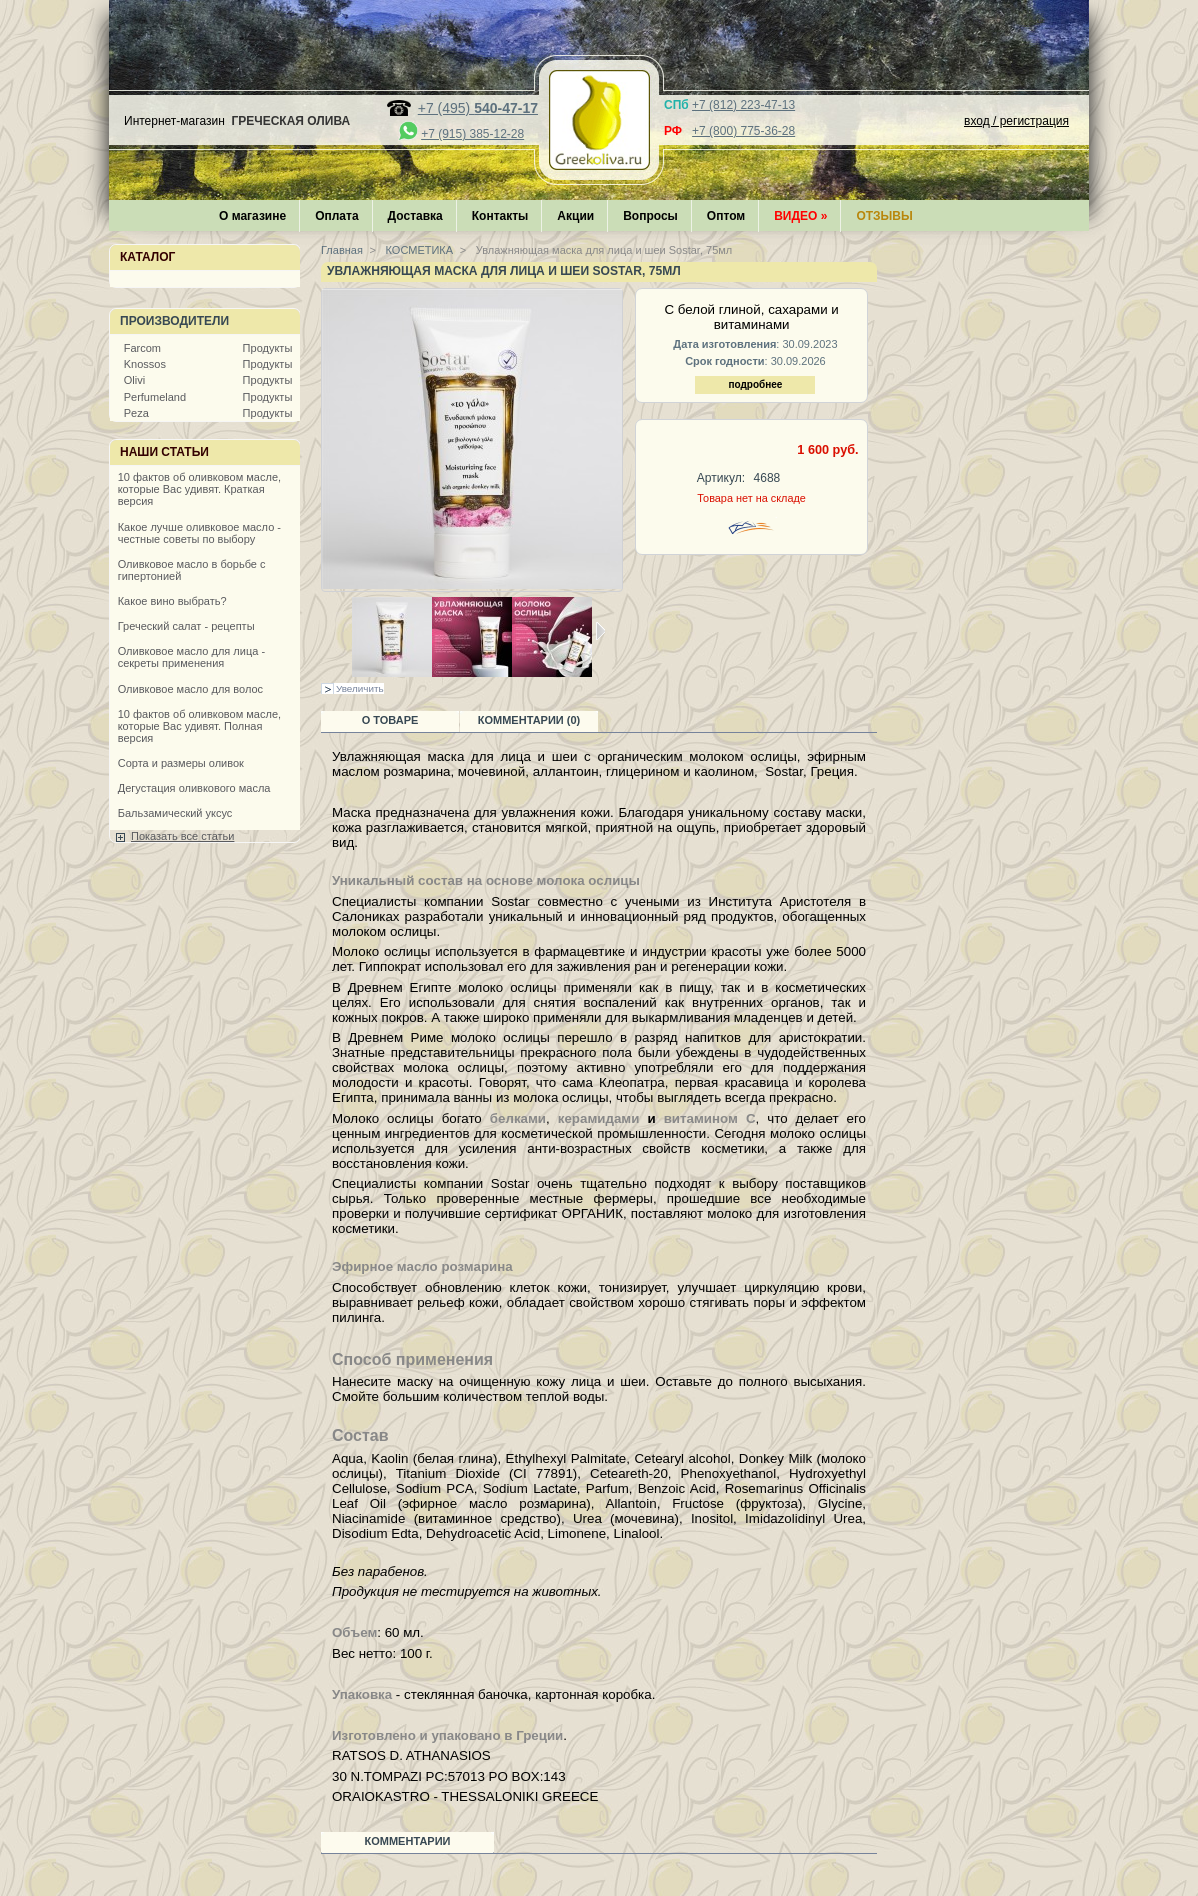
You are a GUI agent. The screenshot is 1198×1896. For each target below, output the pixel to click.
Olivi (134, 380)
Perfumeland (155, 397)
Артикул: (721, 478)
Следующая (600, 631)
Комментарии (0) (529, 720)
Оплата (336, 216)
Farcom (142, 348)
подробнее (755, 384)
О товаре (390, 720)
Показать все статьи (182, 836)
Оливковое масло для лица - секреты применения (191, 657)
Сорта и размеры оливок (181, 763)
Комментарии (408, 1841)
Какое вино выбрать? (172, 601)
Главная (342, 250)
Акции (575, 216)
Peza (136, 413)
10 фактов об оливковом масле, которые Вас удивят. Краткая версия (199, 489)
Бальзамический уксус (175, 813)
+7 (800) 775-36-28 (743, 131)
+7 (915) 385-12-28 (472, 134)
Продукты (268, 348)
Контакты (500, 216)
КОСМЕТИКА (418, 250)
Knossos (145, 364)
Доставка (415, 216)
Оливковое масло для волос (190, 689)
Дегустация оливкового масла (194, 788)
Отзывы (884, 216)
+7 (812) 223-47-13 (743, 105)
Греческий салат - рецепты (186, 626)
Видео (800, 216)
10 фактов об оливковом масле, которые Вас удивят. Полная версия (199, 726)
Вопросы (650, 216)
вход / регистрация (1016, 121)
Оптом (726, 216)
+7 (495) (478, 108)
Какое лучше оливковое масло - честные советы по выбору (199, 533)
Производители (174, 321)
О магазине (252, 216)
